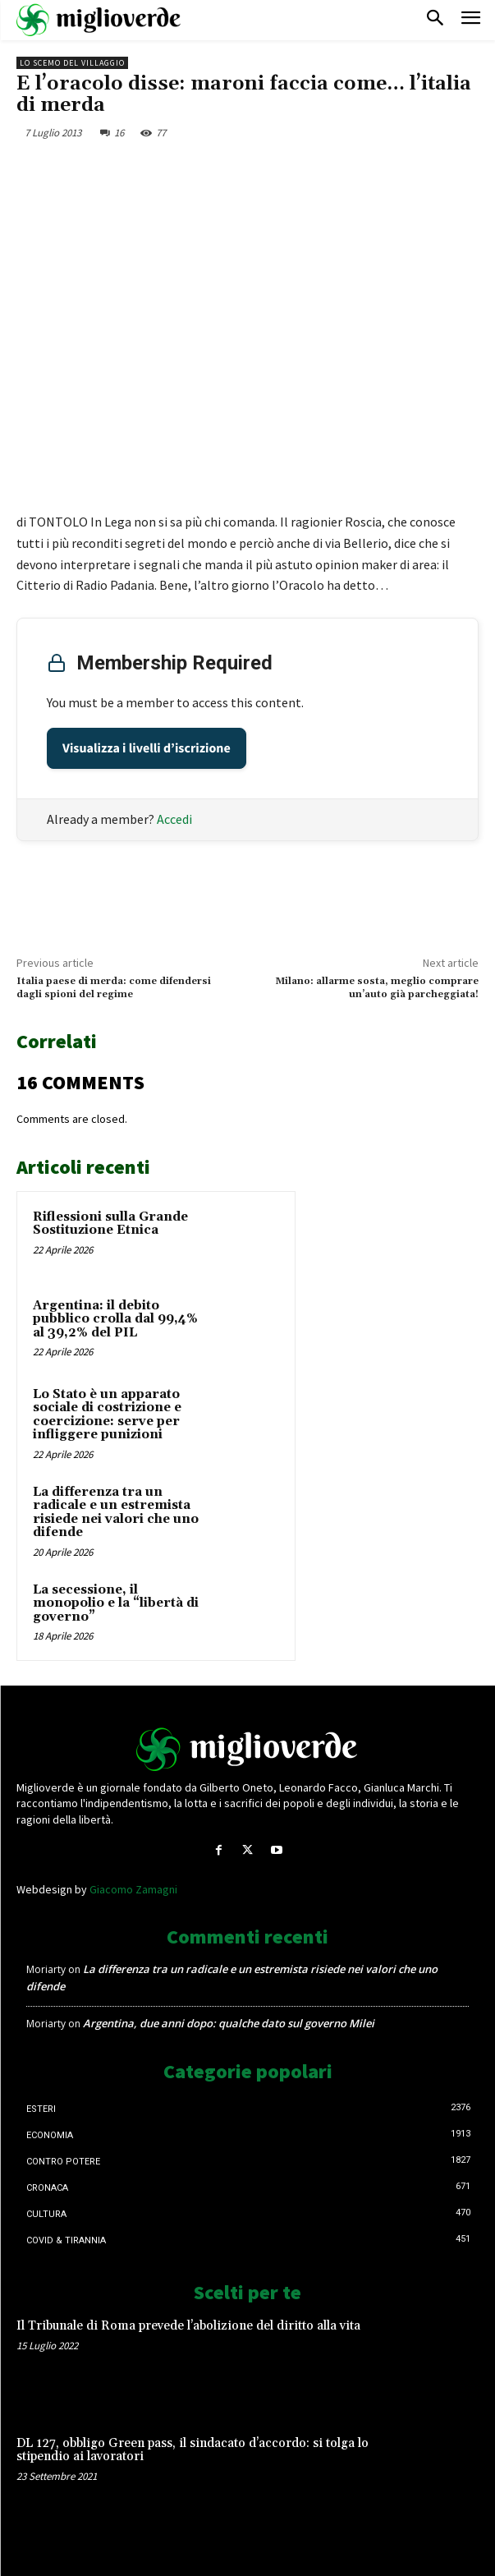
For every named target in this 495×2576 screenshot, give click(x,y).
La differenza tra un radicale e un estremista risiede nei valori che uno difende (116, 1512)
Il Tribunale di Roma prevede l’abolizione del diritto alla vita (188, 2326)
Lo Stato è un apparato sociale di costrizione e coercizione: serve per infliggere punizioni (107, 1415)
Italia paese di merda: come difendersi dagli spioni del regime (113, 987)
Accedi (174, 819)
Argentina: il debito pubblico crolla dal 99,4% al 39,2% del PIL (115, 1319)
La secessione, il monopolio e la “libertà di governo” (116, 1603)
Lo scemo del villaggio (72, 63)
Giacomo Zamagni (133, 1889)
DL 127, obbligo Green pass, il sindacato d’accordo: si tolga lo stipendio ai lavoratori (192, 2450)
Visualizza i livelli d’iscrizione (146, 748)
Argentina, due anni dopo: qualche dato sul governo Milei (228, 2023)
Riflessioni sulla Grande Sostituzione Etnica (110, 1224)
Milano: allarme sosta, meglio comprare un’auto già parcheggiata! (377, 987)
